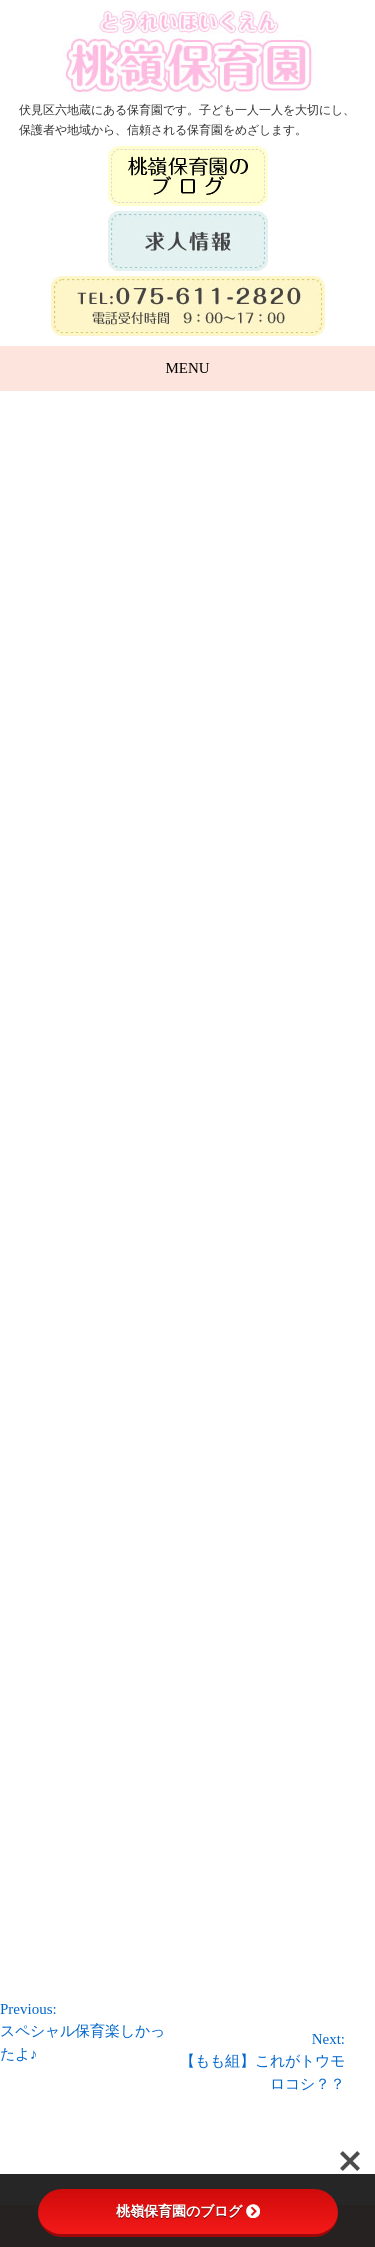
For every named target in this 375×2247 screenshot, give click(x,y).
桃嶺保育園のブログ (188, 2211)
